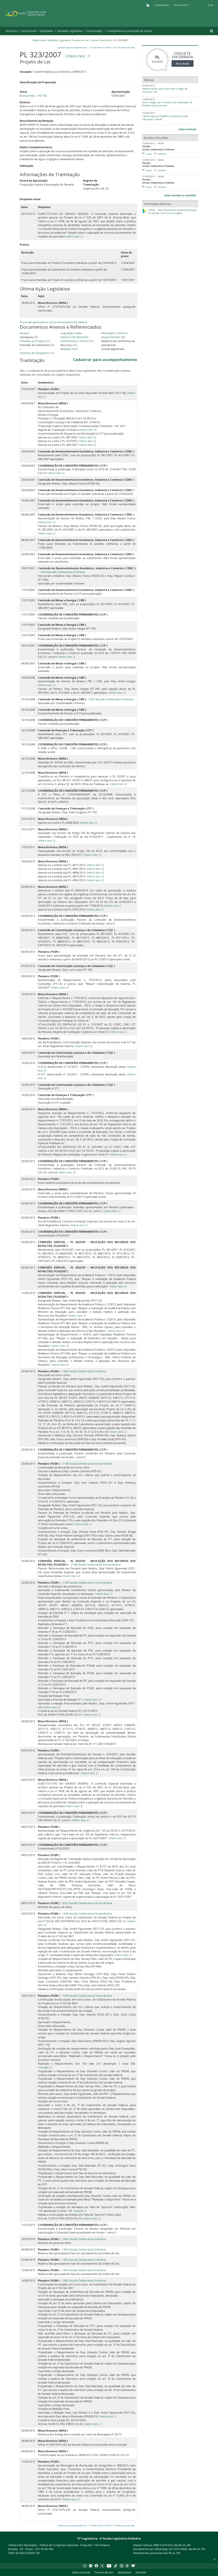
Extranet (141, 2572)
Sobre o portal (81, 2572)
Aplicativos (124, 2572)
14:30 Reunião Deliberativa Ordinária (62, 572)
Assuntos (11, 31)
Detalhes (162, 153)
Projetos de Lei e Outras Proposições (92, 40)
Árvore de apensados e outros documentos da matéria (53, 322)
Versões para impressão (124, 47)
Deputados (46, 31)
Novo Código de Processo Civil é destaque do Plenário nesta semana (167, 104)
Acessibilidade (161, 5)
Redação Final (69, 349)
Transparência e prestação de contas (129, 31)
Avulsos (24, 333)
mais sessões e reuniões (180, 195)
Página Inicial (39, 40)
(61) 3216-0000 (178, 2549)
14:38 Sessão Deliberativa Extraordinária (87, 1913)
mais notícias (187, 129)
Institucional (28, 31)
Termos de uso (103, 2572)
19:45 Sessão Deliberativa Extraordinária (87, 1996)
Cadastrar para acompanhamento (72, 47)
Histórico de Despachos (34, 353)
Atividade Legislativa (69, 31)
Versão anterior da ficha (100, 47)
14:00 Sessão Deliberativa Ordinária (84, 1371)
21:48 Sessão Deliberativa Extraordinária (87, 1463)
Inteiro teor (76, 55)
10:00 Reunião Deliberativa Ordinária (111, 699)
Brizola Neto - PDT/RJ (33, 95)
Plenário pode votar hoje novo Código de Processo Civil (164, 90)
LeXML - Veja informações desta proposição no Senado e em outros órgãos (169, 212)
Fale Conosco (181, 5)
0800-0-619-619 (163, 2545)
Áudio (149, 153)
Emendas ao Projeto (32, 341)
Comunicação (94, 31)
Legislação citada (71, 333)
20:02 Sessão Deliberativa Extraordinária (87, 1903)
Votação (43, 2067)
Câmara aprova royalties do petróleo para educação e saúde (165, 118)
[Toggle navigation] (211, 31)
